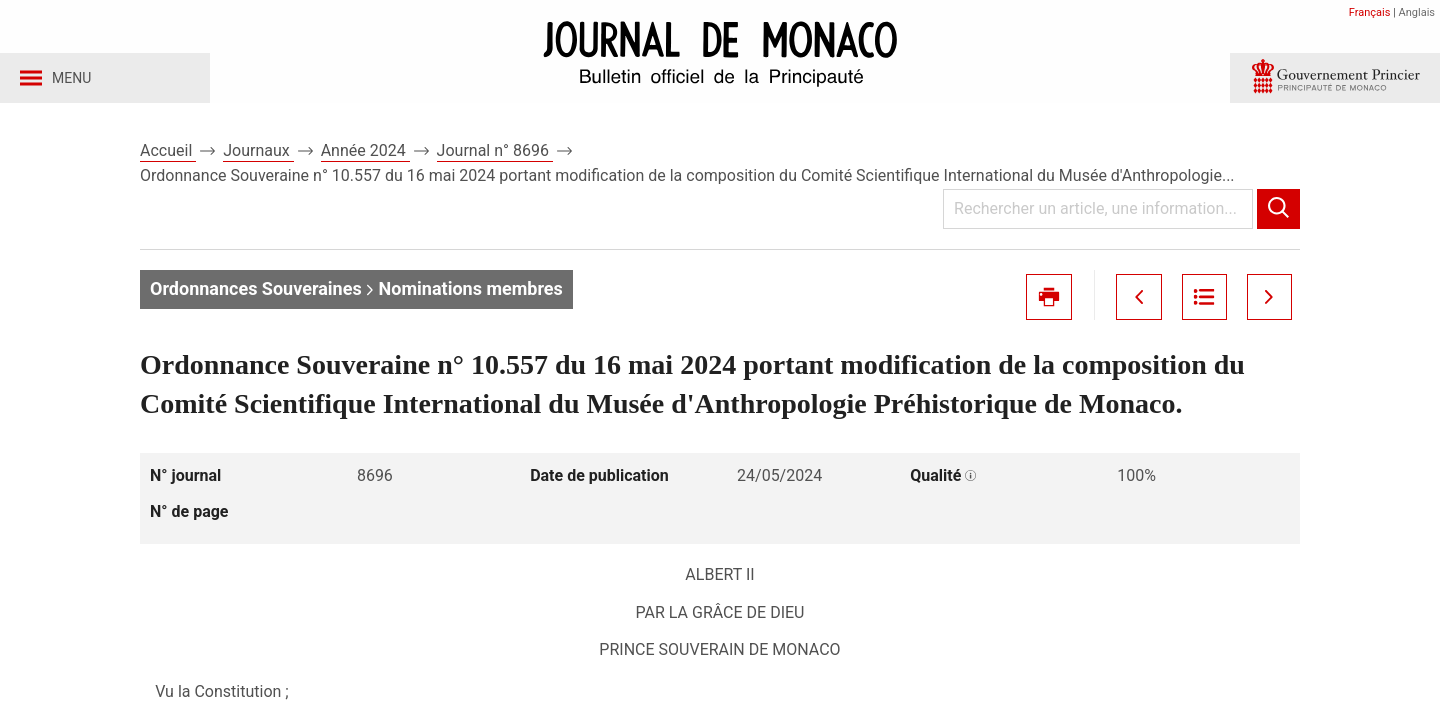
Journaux (258, 158)
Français (1370, 12)
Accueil (168, 158)
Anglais (1417, 12)
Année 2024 (365, 158)
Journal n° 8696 (495, 158)
